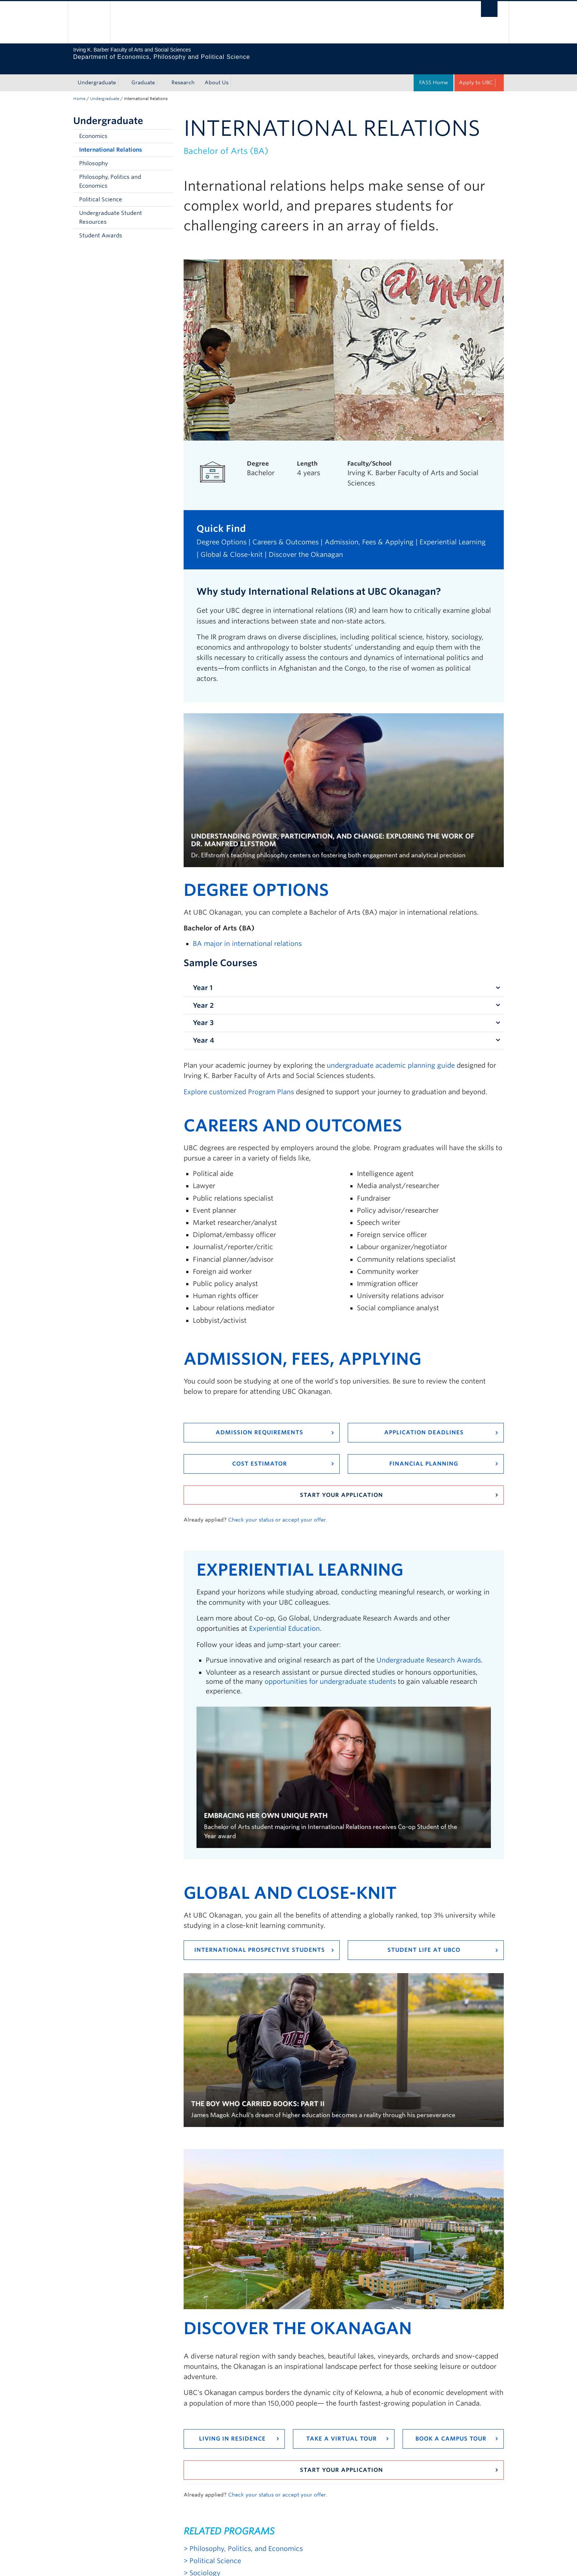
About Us (217, 74)
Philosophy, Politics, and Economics (246, 2540)
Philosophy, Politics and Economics (110, 172)
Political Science (100, 190)
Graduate (143, 74)
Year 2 (203, 996)
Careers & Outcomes (285, 533)
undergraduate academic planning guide (391, 1056)
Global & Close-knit (232, 546)
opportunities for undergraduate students (330, 1672)
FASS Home (433, 74)
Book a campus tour (450, 2430)
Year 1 (203, 979)
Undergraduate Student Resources (110, 208)
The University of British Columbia (89, 22)
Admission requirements (259, 1423)
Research (183, 74)
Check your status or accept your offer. (278, 1511)
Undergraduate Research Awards (428, 1651)
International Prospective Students (259, 1941)
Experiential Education (284, 1619)
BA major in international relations (247, 935)
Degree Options (222, 533)
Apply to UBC (476, 74)
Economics (93, 127)
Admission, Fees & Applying (369, 533)
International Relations (110, 141)
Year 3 (203, 1014)
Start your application (341, 1486)
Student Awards (100, 226)
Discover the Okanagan (306, 546)
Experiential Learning (453, 533)
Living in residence (232, 2430)
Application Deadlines (424, 1423)
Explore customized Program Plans (239, 1083)
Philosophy (93, 154)
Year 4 (203, 1031)
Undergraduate (97, 74)
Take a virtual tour (341, 2430)
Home (79, 89)
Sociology (205, 2564)
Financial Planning (423, 1455)
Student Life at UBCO (423, 1941)
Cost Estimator (259, 1455)
